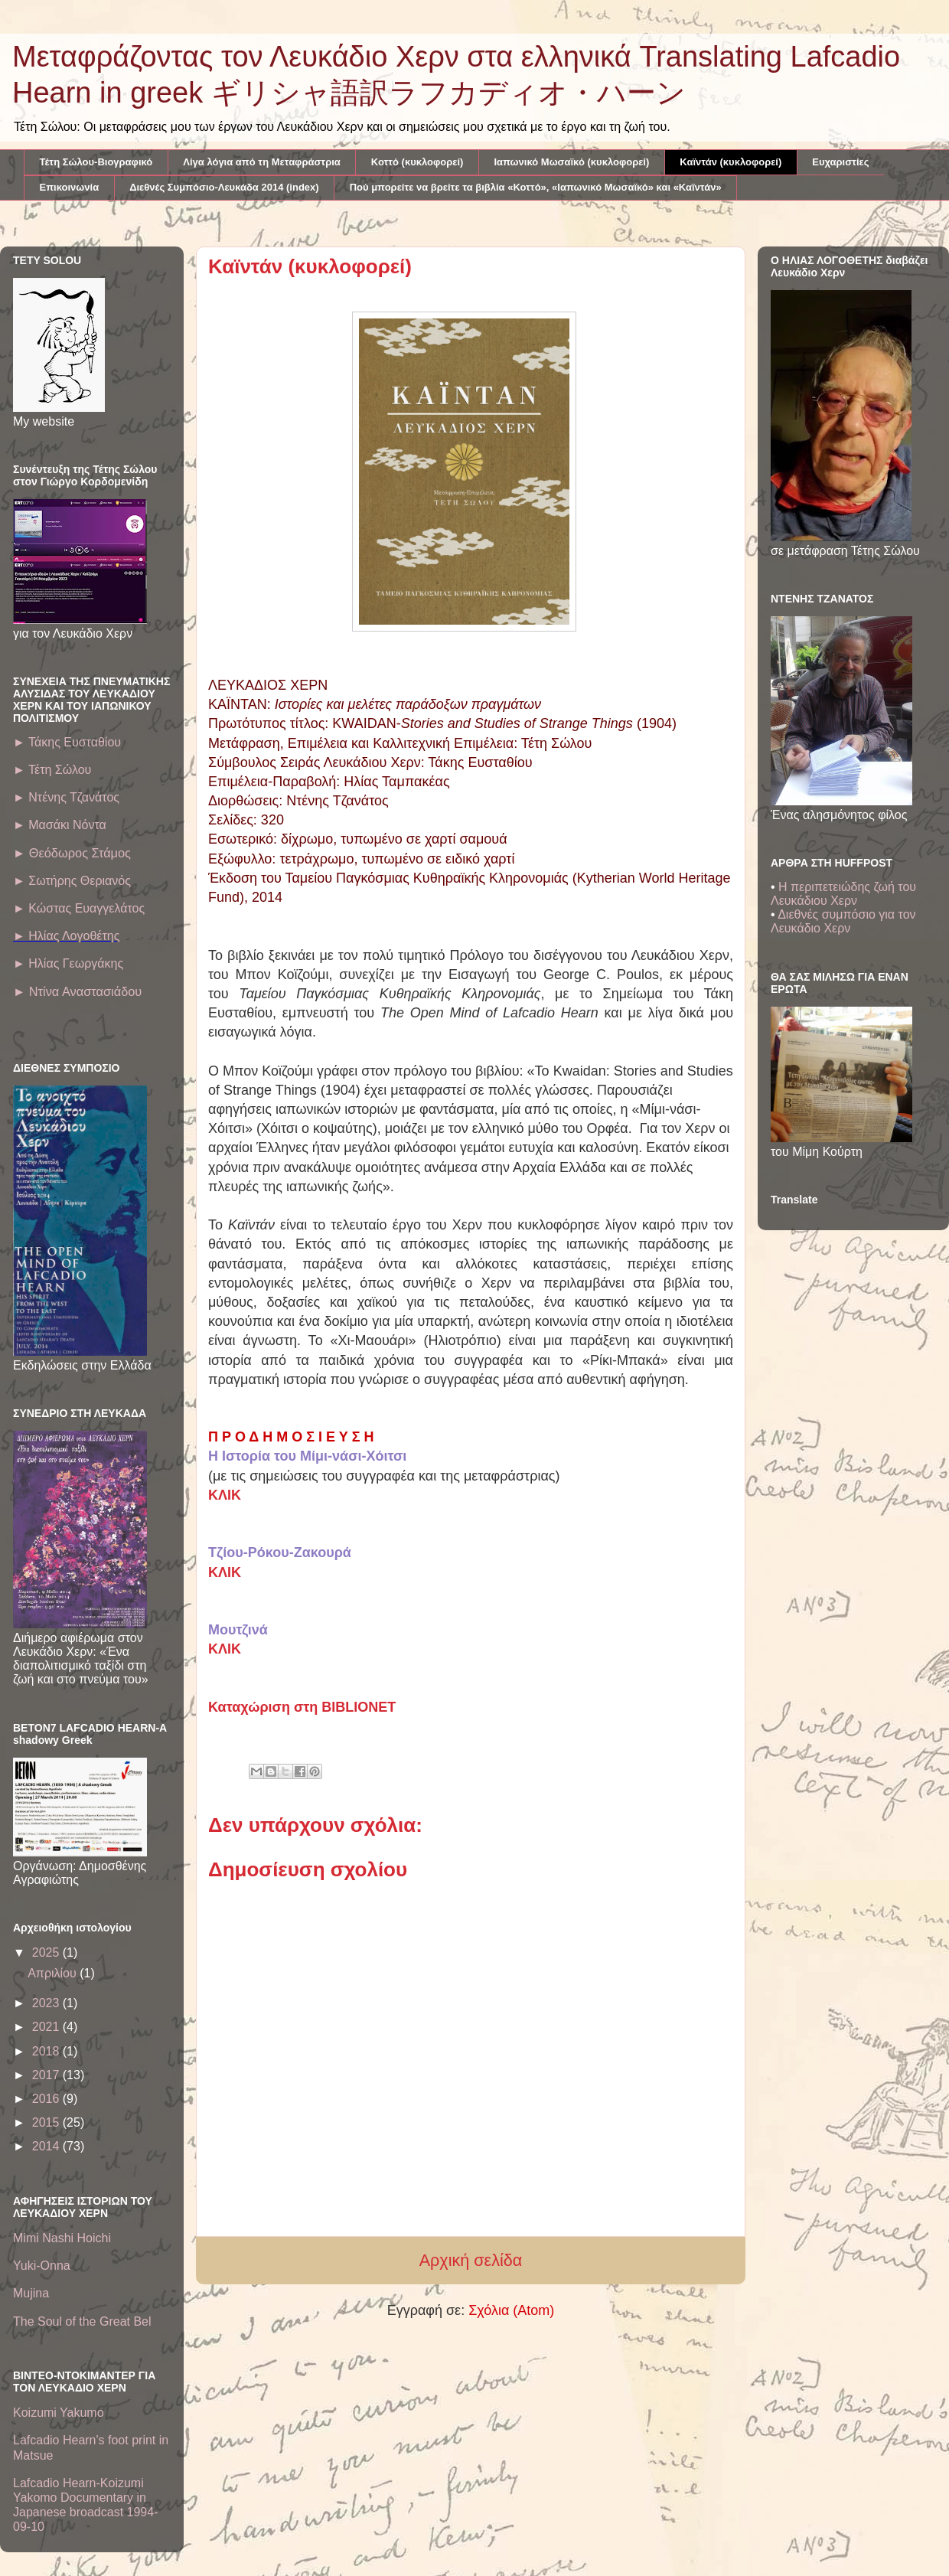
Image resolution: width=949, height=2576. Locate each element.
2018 (47, 2051)
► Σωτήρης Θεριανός (72, 880)
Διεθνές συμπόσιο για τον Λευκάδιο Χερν (843, 921)
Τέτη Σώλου (52, 769)
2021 (47, 2026)
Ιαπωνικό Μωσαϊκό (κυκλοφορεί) (571, 162)
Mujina (31, 2293)
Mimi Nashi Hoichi (62, 2238)
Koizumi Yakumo (58, 2412)
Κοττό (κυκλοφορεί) (417, 162)
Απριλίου (54, 1973)
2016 (47, 2098)
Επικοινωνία (69, 187)
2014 (47, 2146)
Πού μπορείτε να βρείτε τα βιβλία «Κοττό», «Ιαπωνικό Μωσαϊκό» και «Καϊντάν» (536, 187)
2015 (47, 2122)
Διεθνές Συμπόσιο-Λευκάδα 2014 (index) (223, 187)
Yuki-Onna (41, 2265)
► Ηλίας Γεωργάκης (68, 963)
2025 (47, 1952)
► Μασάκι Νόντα (59, 824)
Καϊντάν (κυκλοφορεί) (730, 162)
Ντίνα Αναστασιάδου (77, 991)
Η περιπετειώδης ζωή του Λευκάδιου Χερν (843, 893)
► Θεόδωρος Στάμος (72, 853)
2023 (47, 2003)
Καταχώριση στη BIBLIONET (302, 1707)
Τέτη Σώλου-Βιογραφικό (96, 162)
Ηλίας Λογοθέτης (72, 935)
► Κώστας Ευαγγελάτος (79, 908)
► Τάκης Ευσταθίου (67, 742)
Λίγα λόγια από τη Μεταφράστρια (262, 162)
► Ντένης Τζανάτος (66, 797)
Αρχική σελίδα (471, 2260)
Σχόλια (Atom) (511, 2310)
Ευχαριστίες (840, 162)
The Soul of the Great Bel (82, 2321)
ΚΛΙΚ (224, 1495)
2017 (47, 2074)
